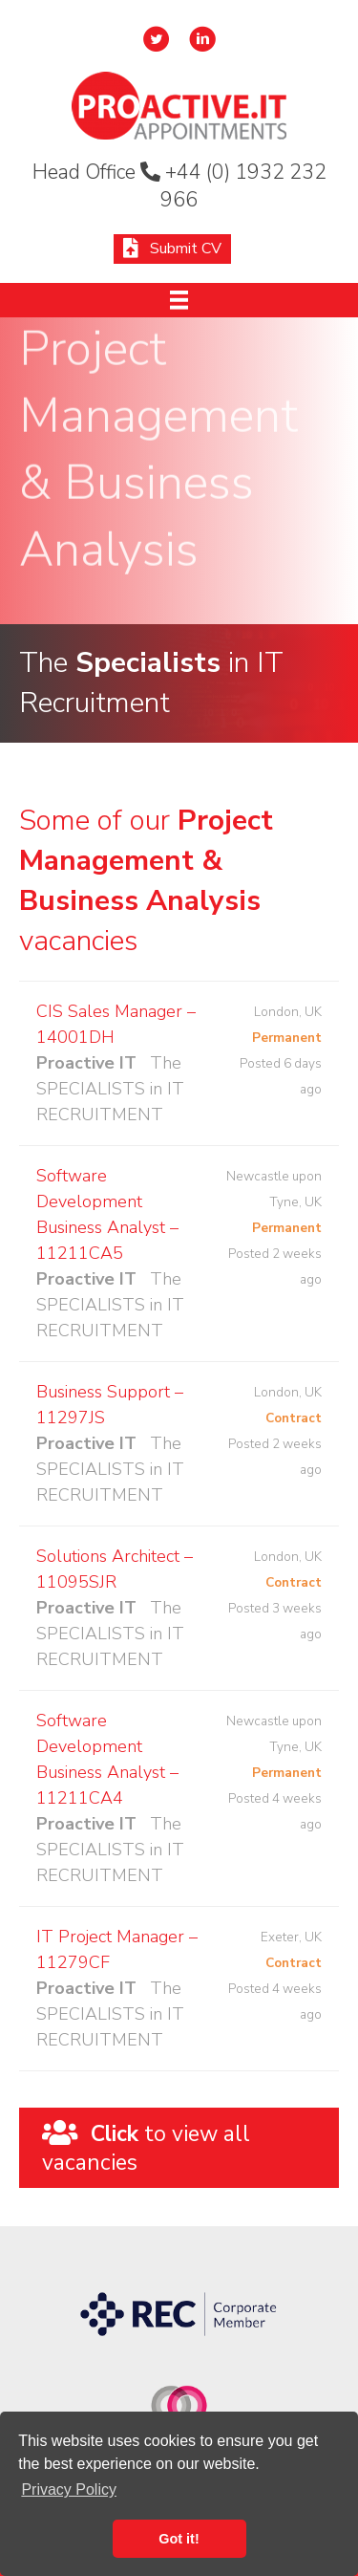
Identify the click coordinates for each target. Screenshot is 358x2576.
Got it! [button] (178, 2538)
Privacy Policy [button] (68, 2489)
